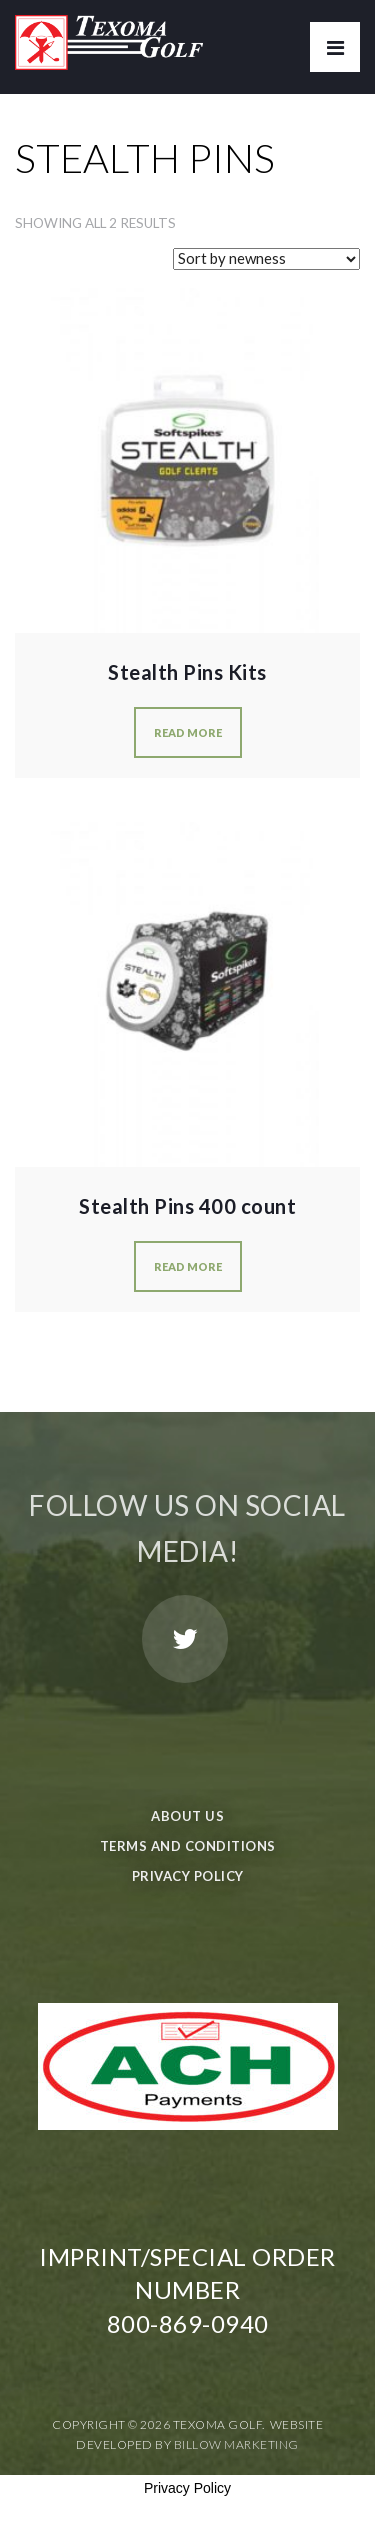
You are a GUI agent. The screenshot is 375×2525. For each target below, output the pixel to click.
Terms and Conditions (188, 1846)
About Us (187, 1816)
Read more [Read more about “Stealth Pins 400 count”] (188, 1266)
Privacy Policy (188, 1876)
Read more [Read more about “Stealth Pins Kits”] (188, 732)
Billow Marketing (236, 2444)
